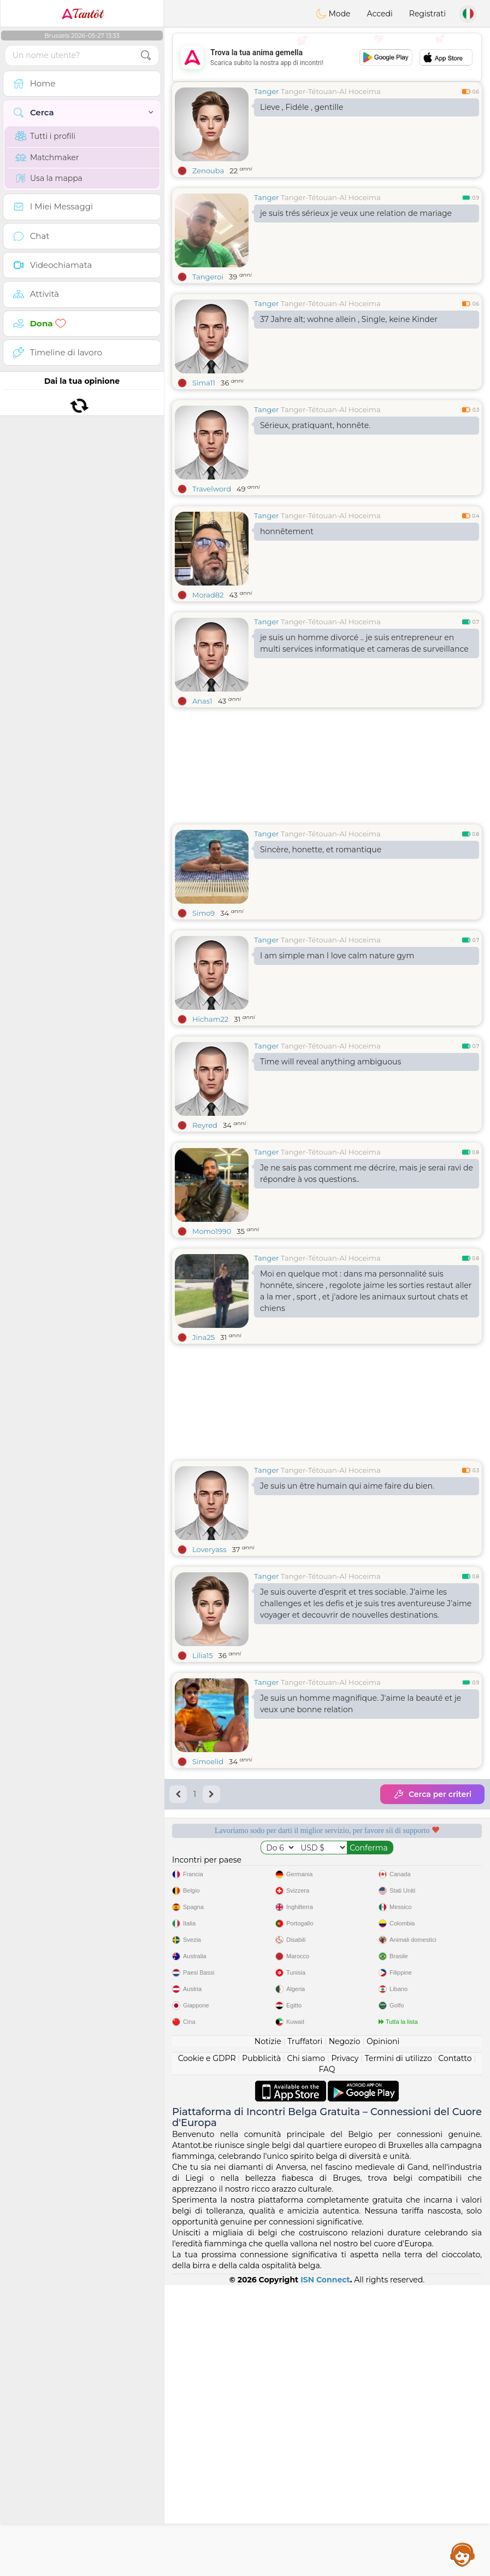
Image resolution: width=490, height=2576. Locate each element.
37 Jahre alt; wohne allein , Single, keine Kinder (349, 319)
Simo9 (203, 913)
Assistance (462, 2554)
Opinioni (383, 2332)
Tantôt (82, 13)
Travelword (211, 488)
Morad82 (207, 594)
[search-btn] (145, 55)
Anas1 (202, 700)
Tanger (266, 91)
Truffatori (304, 2332)
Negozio (345, 2332)
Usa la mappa (48, 178)
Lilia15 (202, 1655)
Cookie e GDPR (207, 2349)
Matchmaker (47, 157)
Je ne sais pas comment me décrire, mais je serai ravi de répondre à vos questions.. (366, 1173)
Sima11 (203, 382)
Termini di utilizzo (398, 2349)
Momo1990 (211, 1231)
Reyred (204, 1125)
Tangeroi (207, 276)
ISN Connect (325, 2570)
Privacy (344, 2349)
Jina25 (203, 1337)
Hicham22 (210, 1019)
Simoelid (207, 1761)
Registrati (427, 14)
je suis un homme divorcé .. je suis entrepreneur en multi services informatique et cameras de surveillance (364, 643)
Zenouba (208, 170)
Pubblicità (261, 2349)
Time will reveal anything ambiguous (330, 1062)
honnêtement (287, 531)
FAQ (326, 2360)
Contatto (454, 2349)
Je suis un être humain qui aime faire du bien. (347, 1486)
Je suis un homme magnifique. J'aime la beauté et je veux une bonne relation (360, 1703)
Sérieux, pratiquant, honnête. (315, 425)
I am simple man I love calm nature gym (337, 956)
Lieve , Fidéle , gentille (302, 107)
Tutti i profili (45, 136)
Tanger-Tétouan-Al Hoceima (331, 91)
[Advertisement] (327, 57)
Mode (333, 13)
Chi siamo (306, 2349)
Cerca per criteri (432, 1794)
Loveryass (209, 1549)
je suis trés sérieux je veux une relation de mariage (356, 213)
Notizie (268, 2332)
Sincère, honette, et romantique (320, 849)
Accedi (380, 14)
